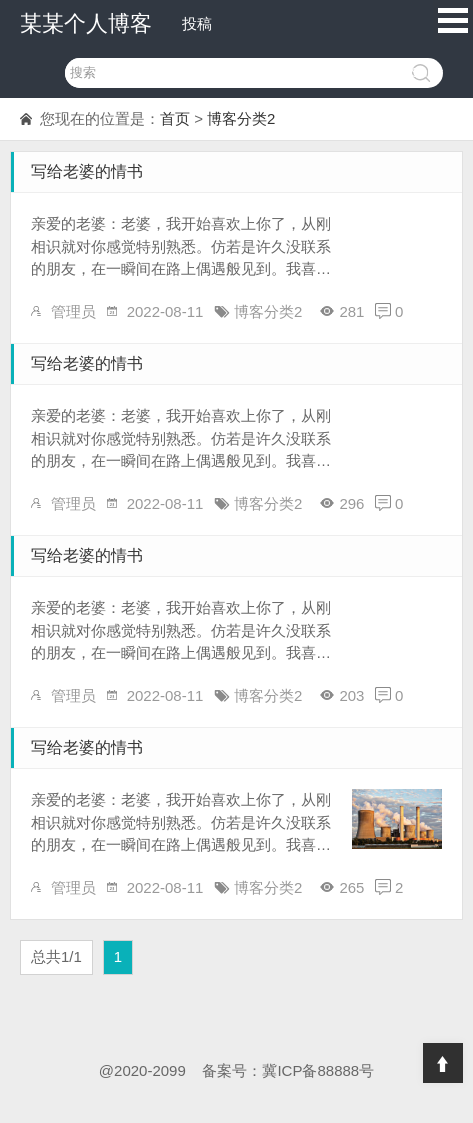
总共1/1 (56, 956)
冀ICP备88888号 (318, 1070)
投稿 (197, 23)
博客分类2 (241, 118)
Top (443, 1063)
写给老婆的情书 (87, 171)
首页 (175, 118)
